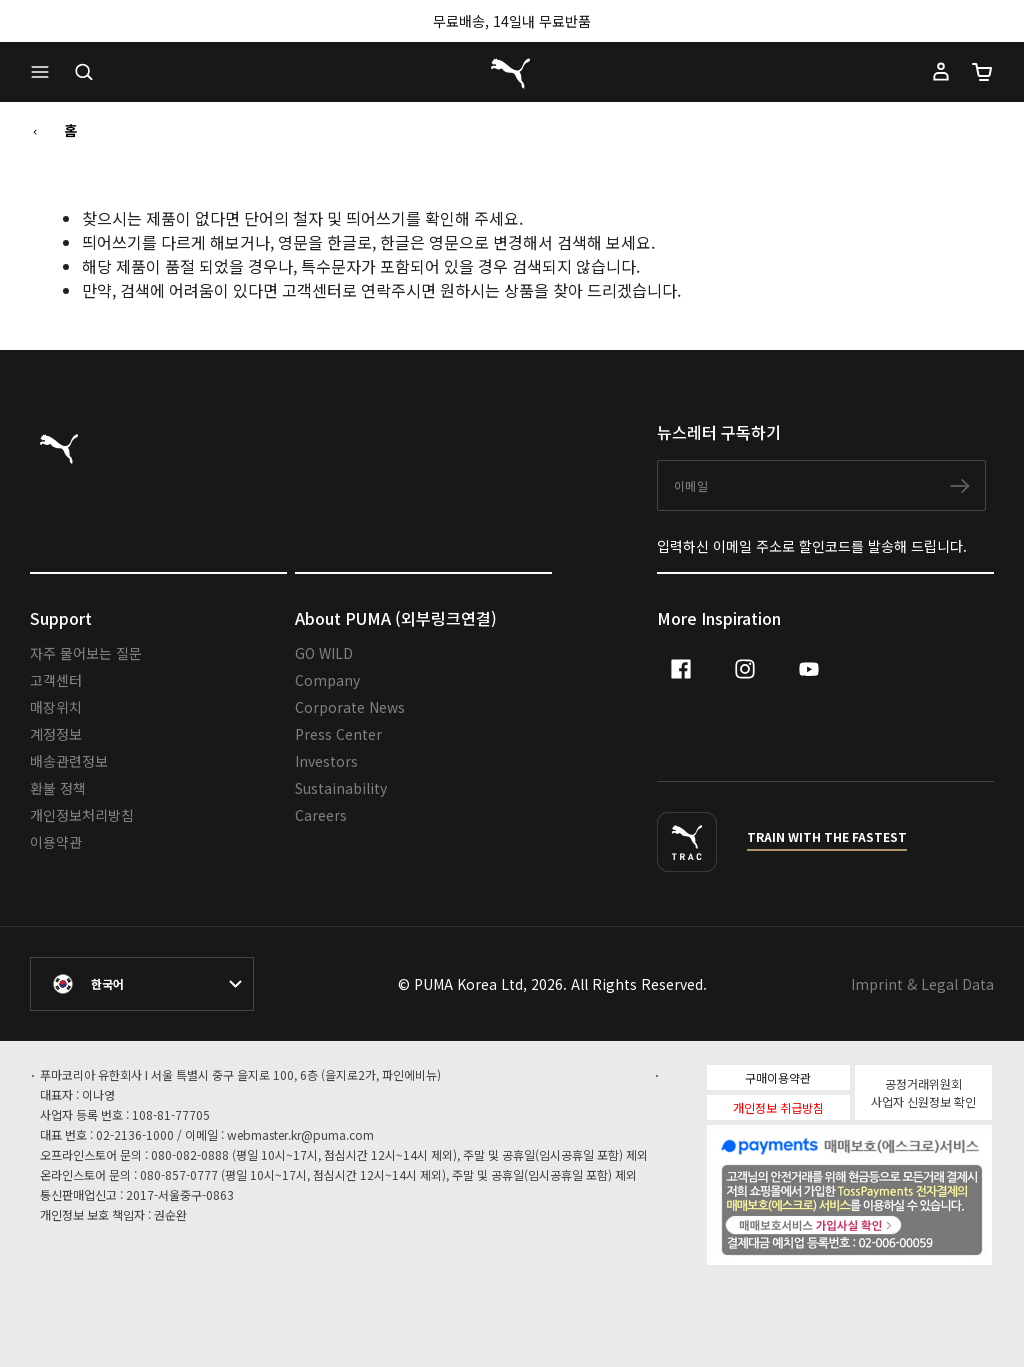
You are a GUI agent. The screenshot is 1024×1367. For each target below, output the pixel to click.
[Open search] (84, 72)
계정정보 (56, 734)
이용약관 (56, 842)
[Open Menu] (45, 72)
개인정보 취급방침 (778, 1107)
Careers (321, 815)
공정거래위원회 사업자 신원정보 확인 (923, 1092)
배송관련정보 (69, 761)
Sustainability (341, 788)
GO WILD (324, 653)
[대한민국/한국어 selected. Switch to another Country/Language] (142, 984)
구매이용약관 (778, 1077)
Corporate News (350, 707)
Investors (326, 761)
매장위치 (56, 707)
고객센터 (56, 680)
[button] (45, 72)
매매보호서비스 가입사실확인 (884, 1223)
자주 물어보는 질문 (86, 653)
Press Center (338, 734)
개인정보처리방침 (82, 815)
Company (327, 680)
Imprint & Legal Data (922, 984)
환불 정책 (58, 788)
